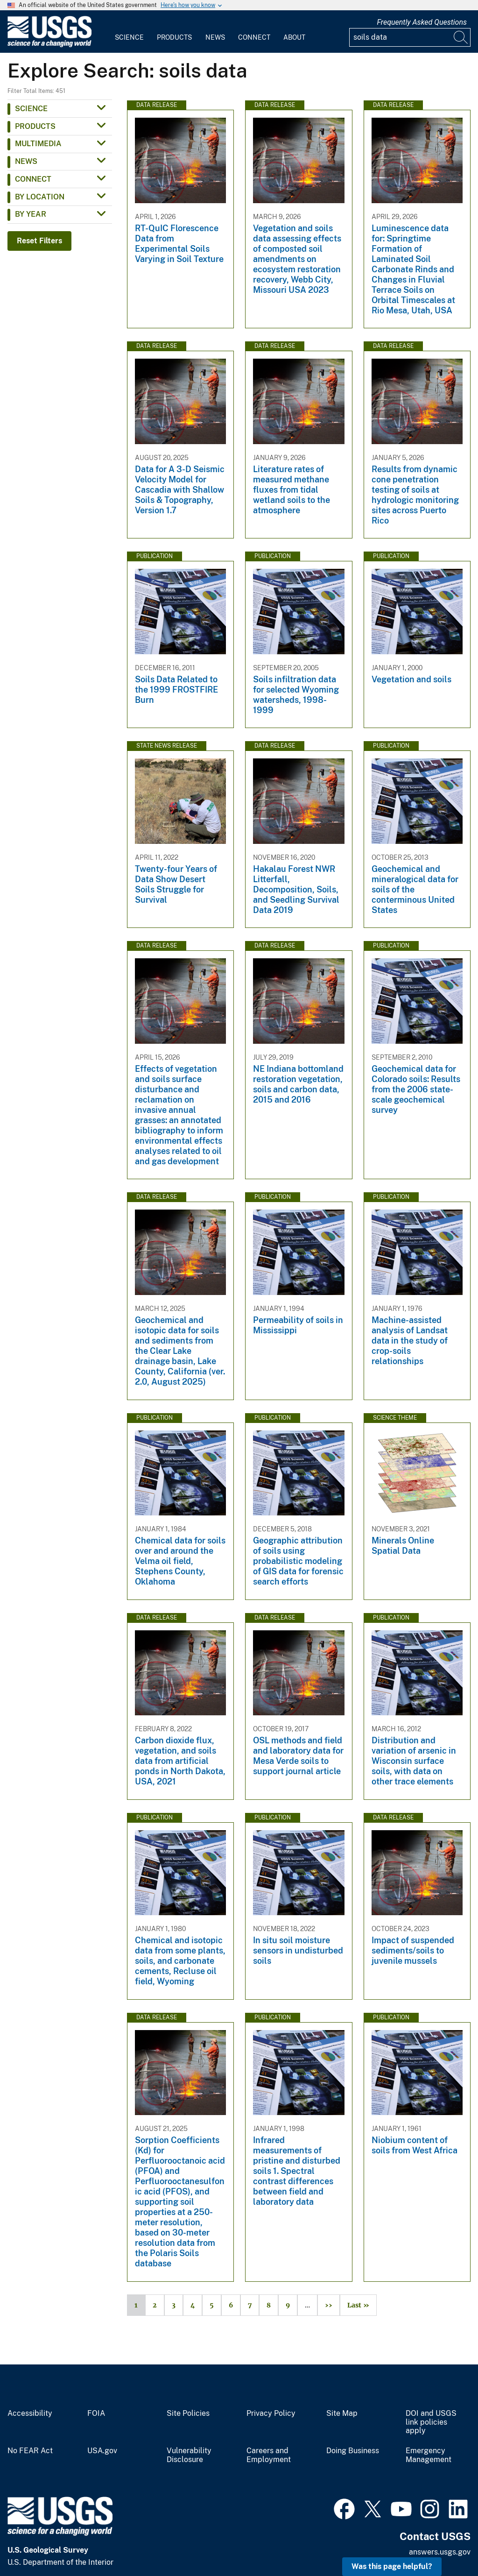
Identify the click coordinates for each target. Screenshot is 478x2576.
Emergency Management (428, 2455)
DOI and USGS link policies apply (431, 2422)
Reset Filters (39, 240)
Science (129, 37)
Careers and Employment (268, 2455)
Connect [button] (33, 179)
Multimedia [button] (38, 143)
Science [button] (31, 108)
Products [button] (35, 126)
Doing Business (352, 2451)
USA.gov (102, 2451)
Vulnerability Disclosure (189, 2455)
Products (174, 37)
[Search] (461, 37)
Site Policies (188, 2413)
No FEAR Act (30, 2451)
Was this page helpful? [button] (391, 2566)
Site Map (342, 2413)
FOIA (96, 2413)
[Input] (410, 37)
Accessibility (29, 2413)
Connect (254, 37)
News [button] (26, 161)
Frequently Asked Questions (422, 22)
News (215, 37)
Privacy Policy (270, 2413)
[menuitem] (129, 32)
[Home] (49, 45)
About (294, 37)
